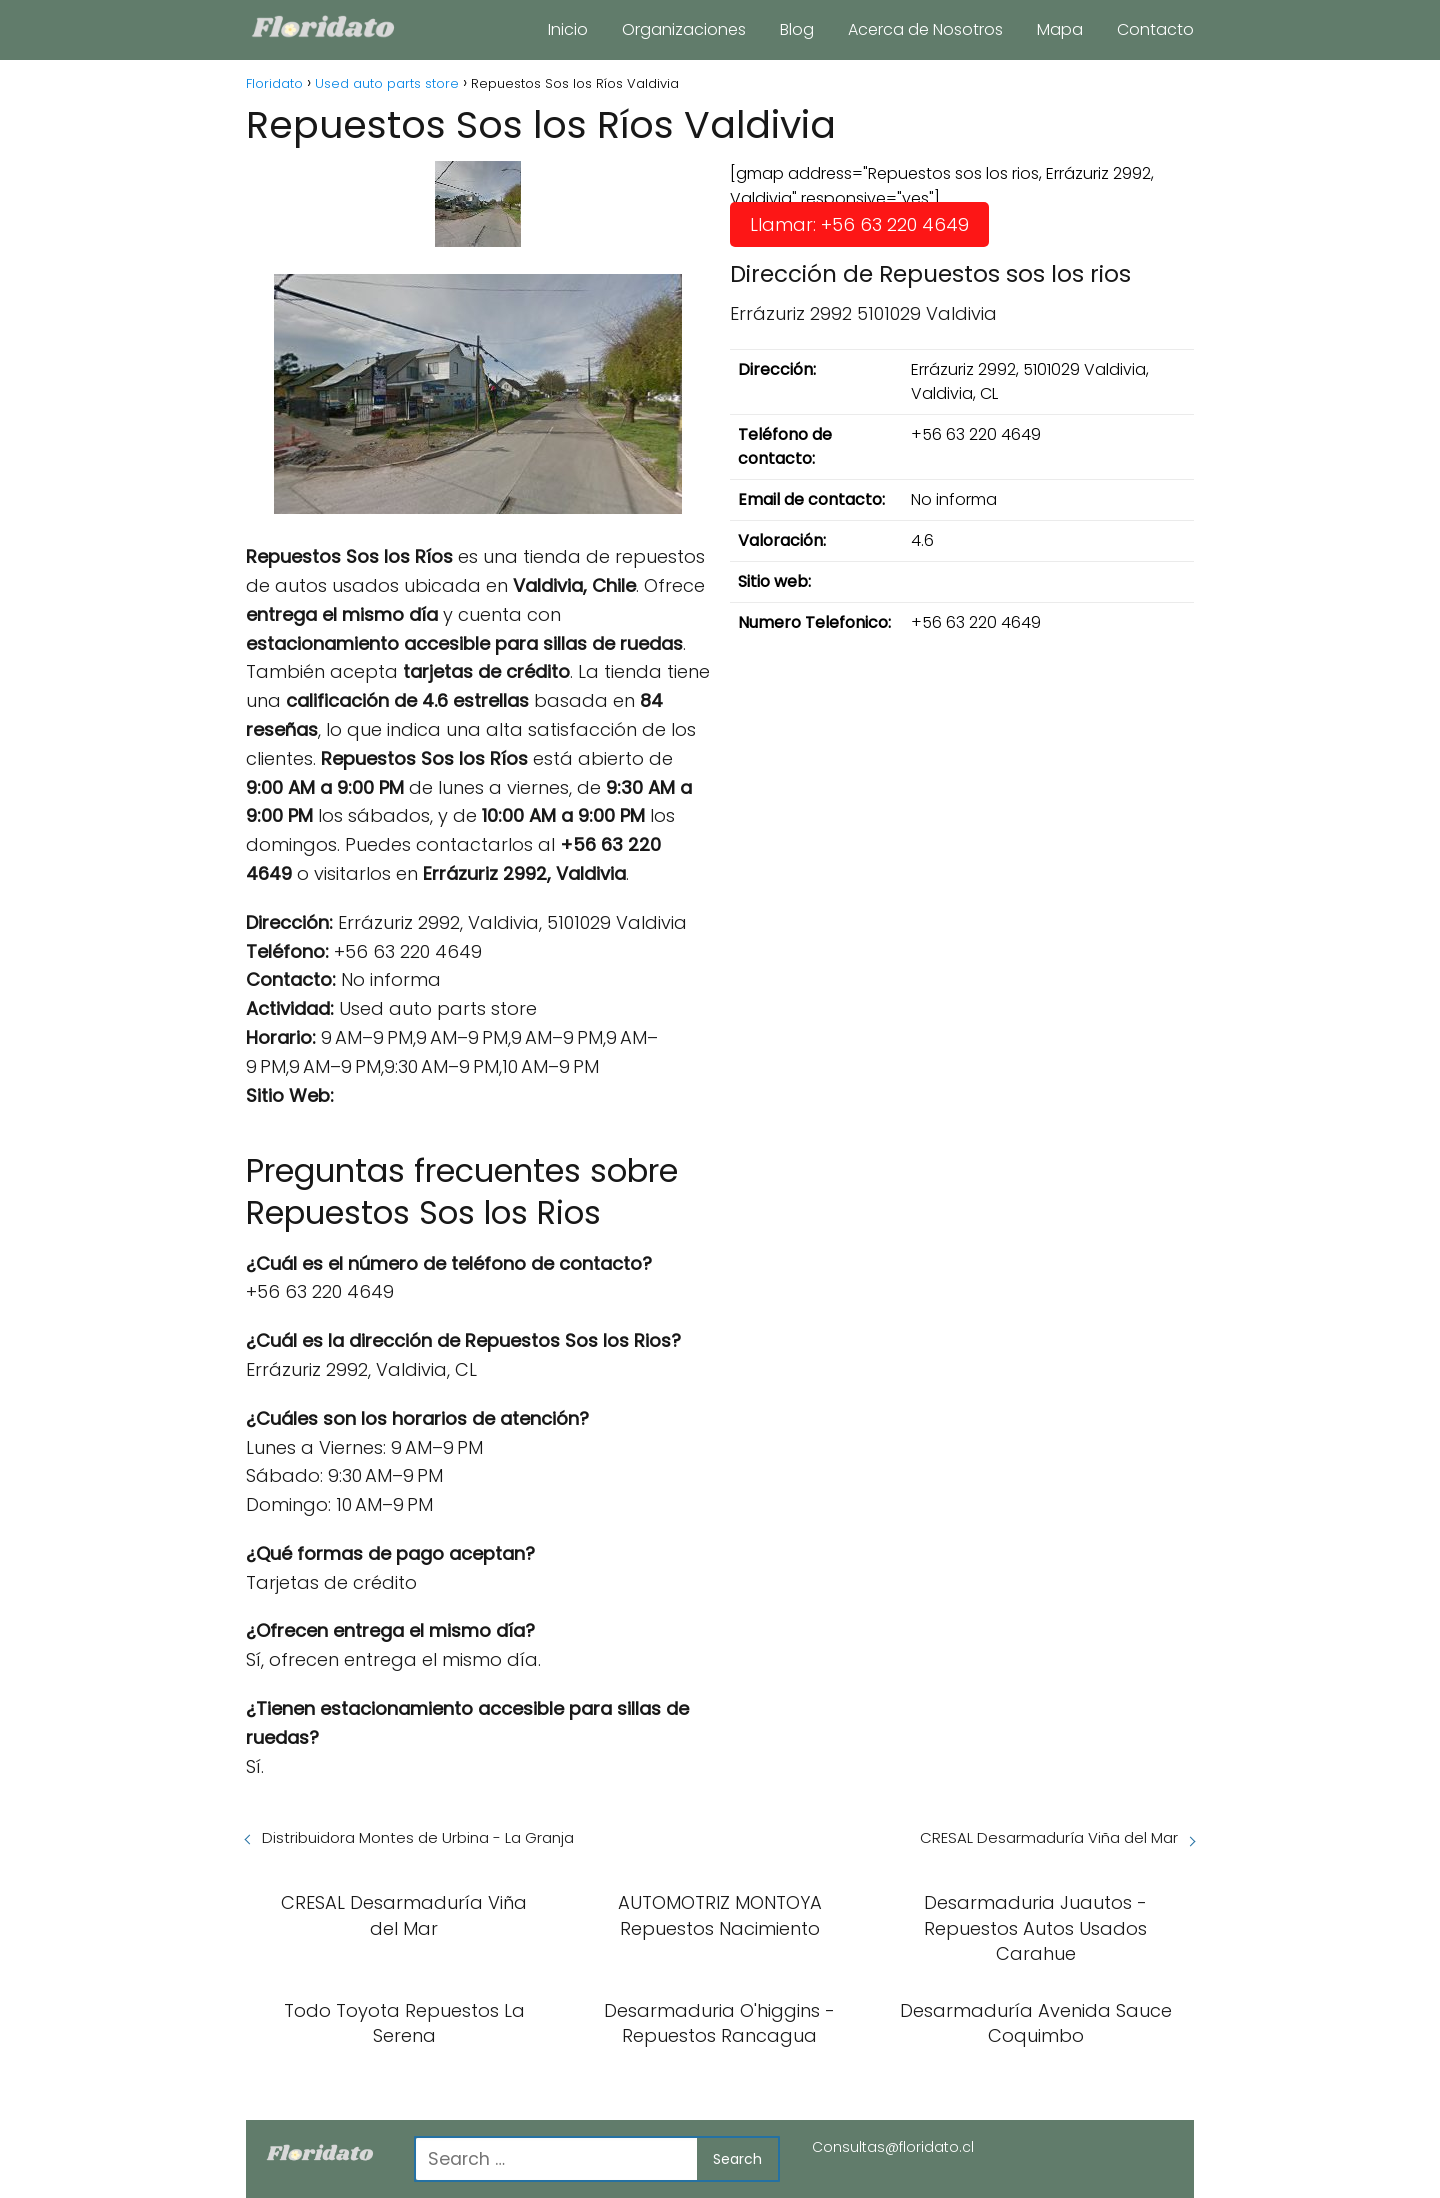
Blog (797, 29)
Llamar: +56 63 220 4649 (859, 224)
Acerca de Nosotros (925, 29)
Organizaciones (684, 29)
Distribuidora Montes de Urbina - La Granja (418, 1837)
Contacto (1155, 29)
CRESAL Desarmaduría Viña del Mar (1049, 1837)
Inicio (568, 29)
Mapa (1060, 29)
